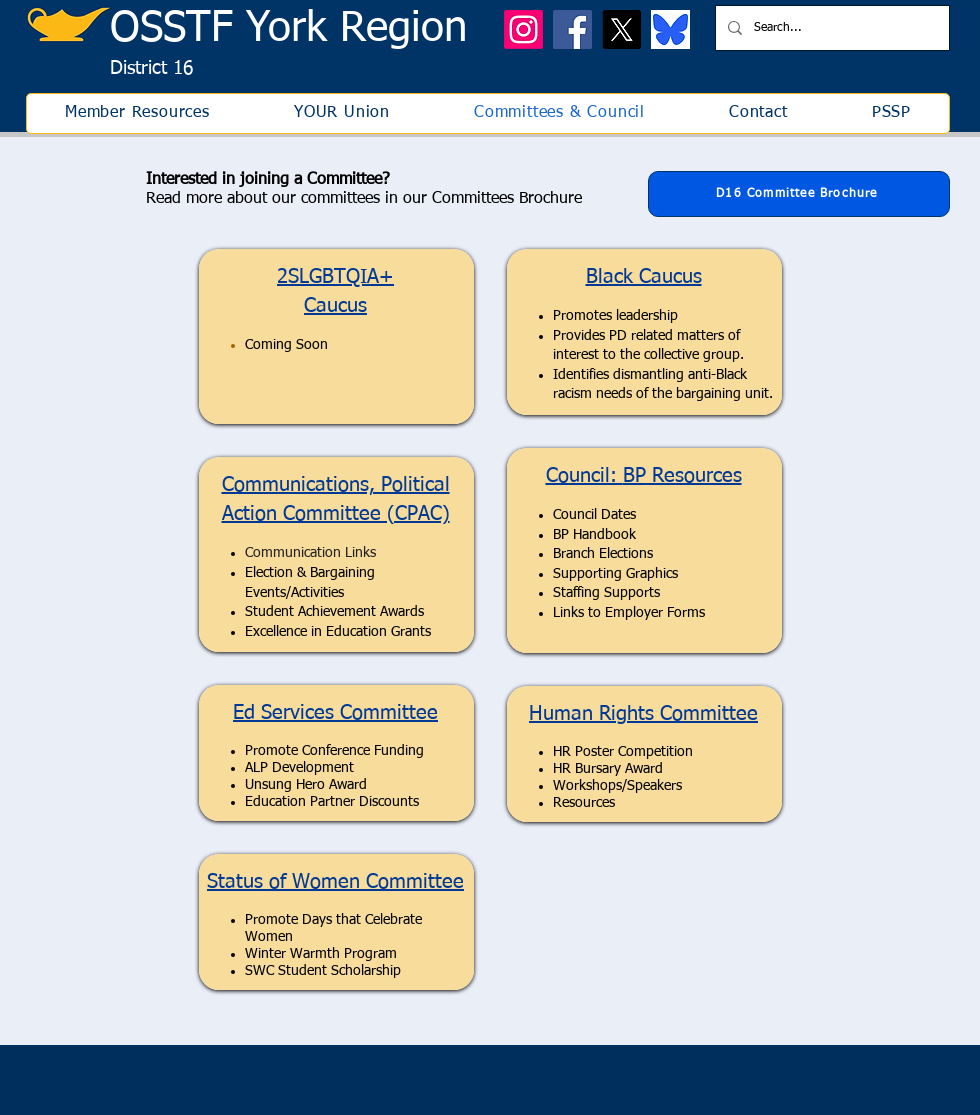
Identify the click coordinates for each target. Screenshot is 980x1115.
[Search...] (830, 28)
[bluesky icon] (670, 29)
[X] (621, 29)
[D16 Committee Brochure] (799, 194)
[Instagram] (523, 29)
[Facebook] (572, 29)
